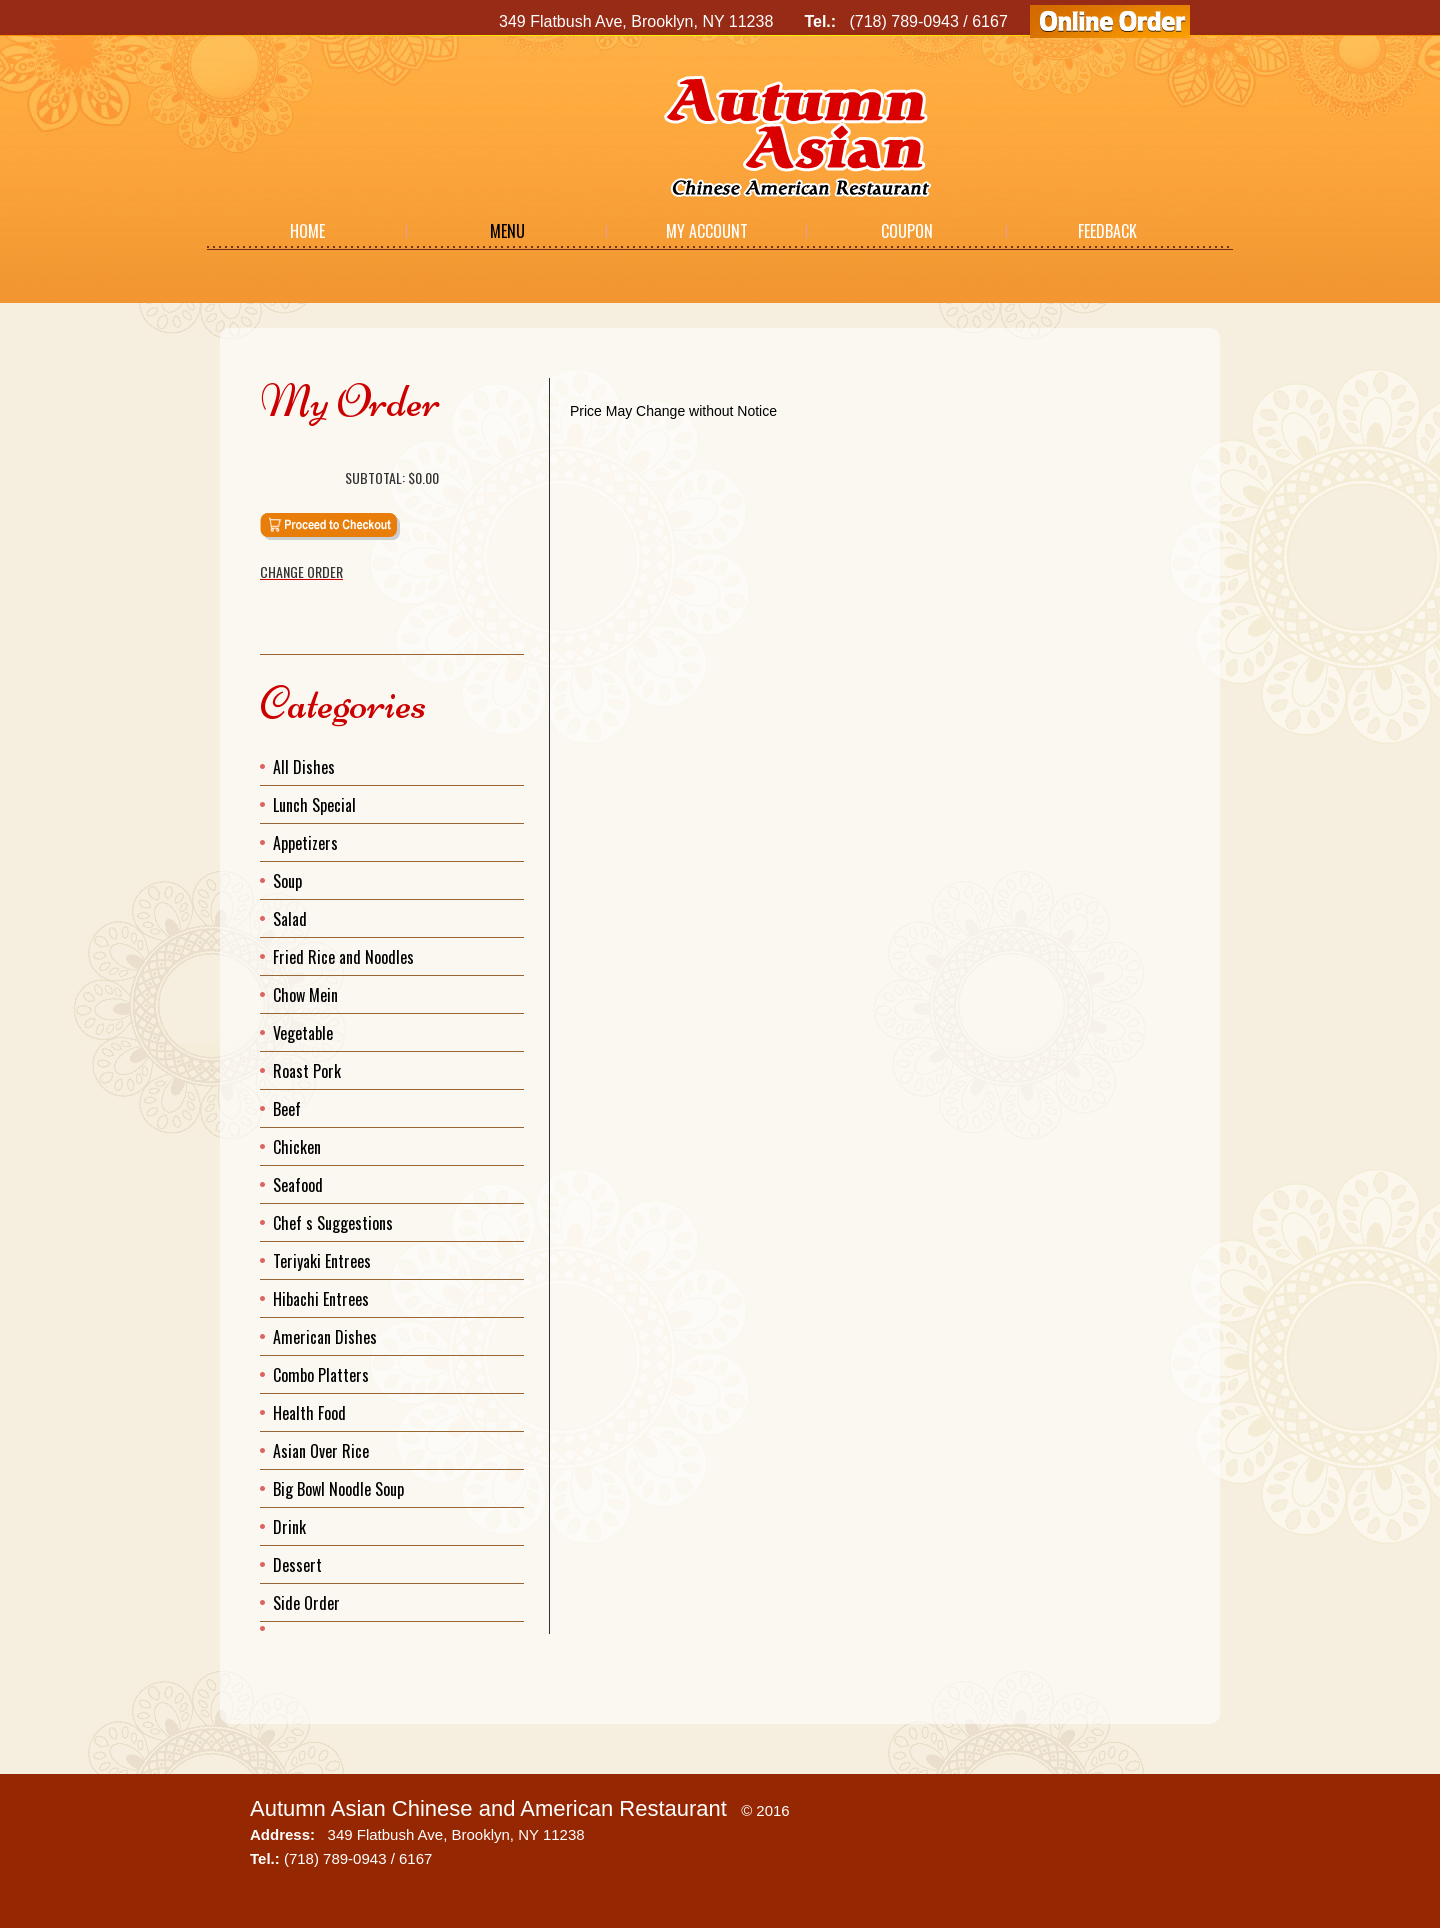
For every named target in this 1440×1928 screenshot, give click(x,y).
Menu (507, 231)
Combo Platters (321, 1375)
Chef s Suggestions (333, 1223)
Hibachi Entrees (321, 1299)
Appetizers (305, 843)
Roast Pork (307, 1071)
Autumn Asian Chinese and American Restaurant (488, 1808)
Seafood (298, 1185)
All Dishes (304, 767)
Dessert (297, 1565)
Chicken (297, 1147)
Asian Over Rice (321, 1451)
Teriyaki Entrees (322, 1261)
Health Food (309, 1413)
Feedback (1107, 231)
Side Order (306, 1603)
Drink (289, 1527)
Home (307, 231)
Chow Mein (305, 995)
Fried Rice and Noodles (343, 957)
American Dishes (325, 1337)
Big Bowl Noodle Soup (338, 1489)
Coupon (907, 231)
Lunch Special (314, 805)
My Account (707, 231)
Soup (287, 881)
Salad (290, 919)
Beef (287, 1109)
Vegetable (303, 1033)
